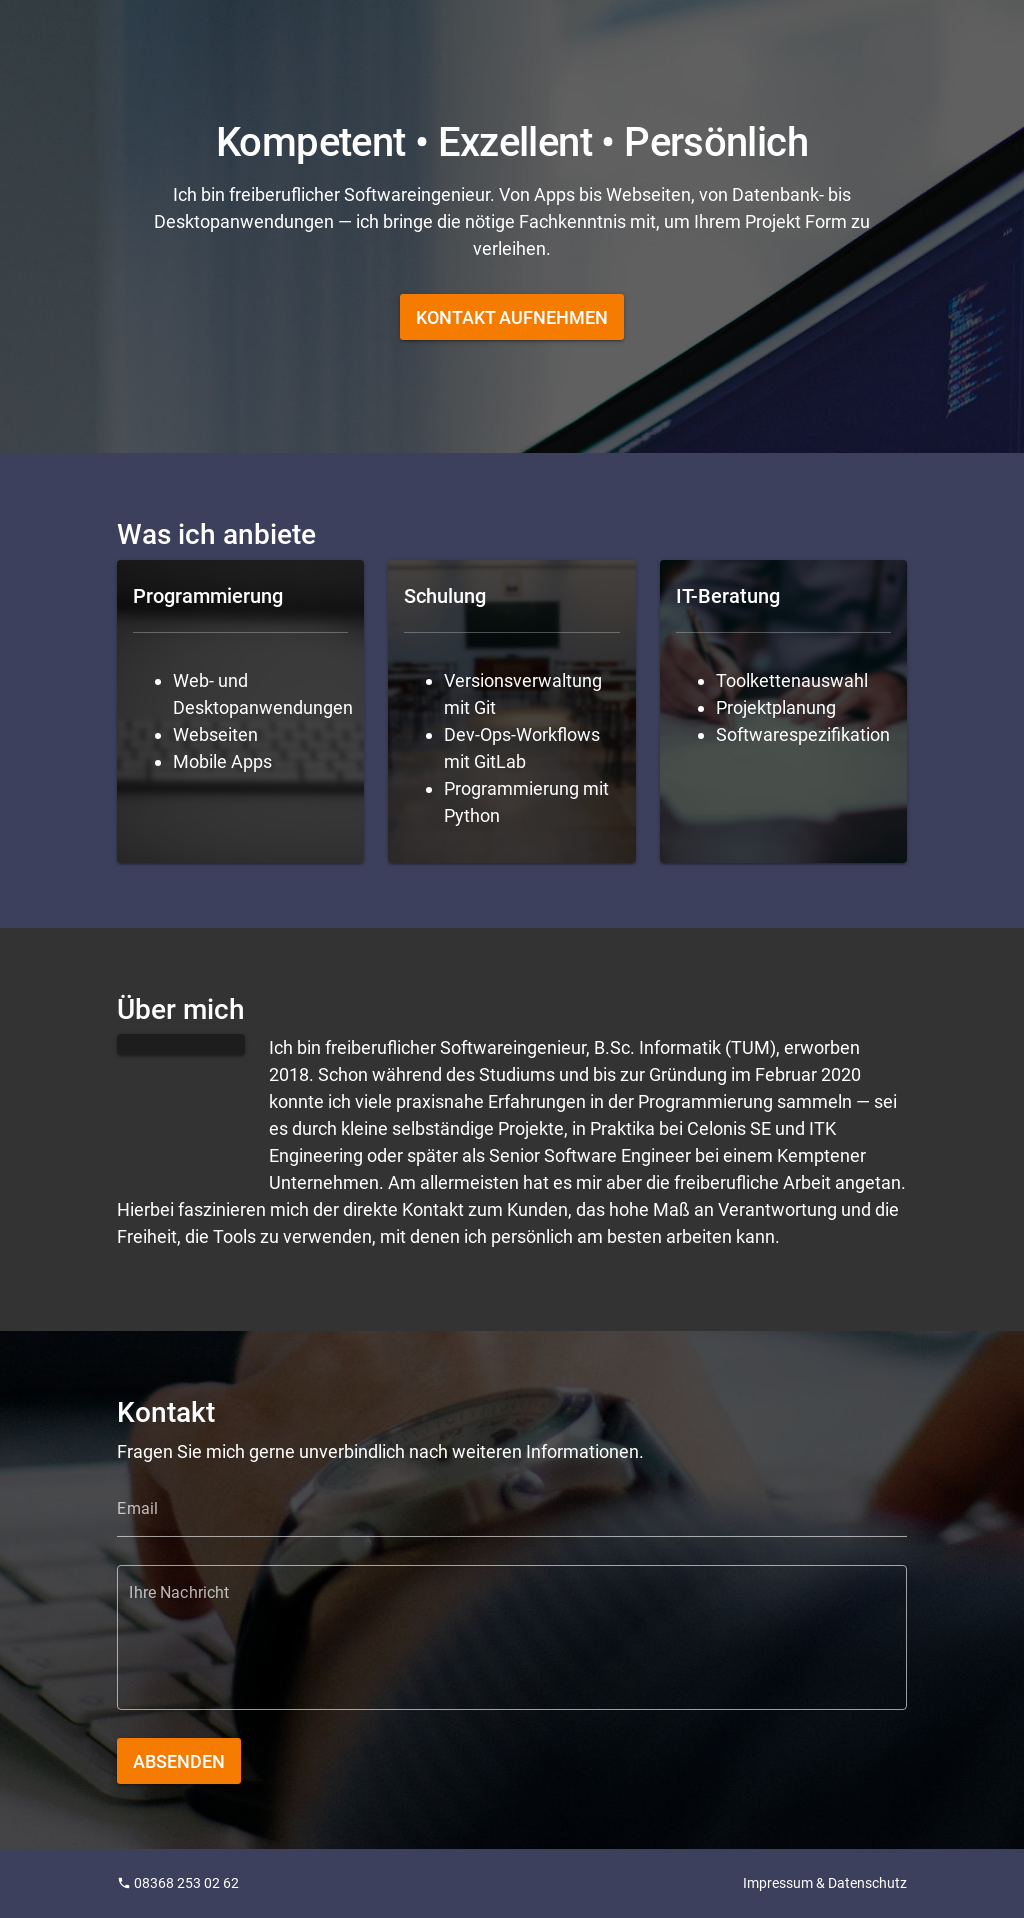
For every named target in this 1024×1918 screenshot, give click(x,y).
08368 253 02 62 (178, 1883)
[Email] (511, 1509)
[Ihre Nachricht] (511, 1649)
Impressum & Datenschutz (825, 1883)
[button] (512, 317)
